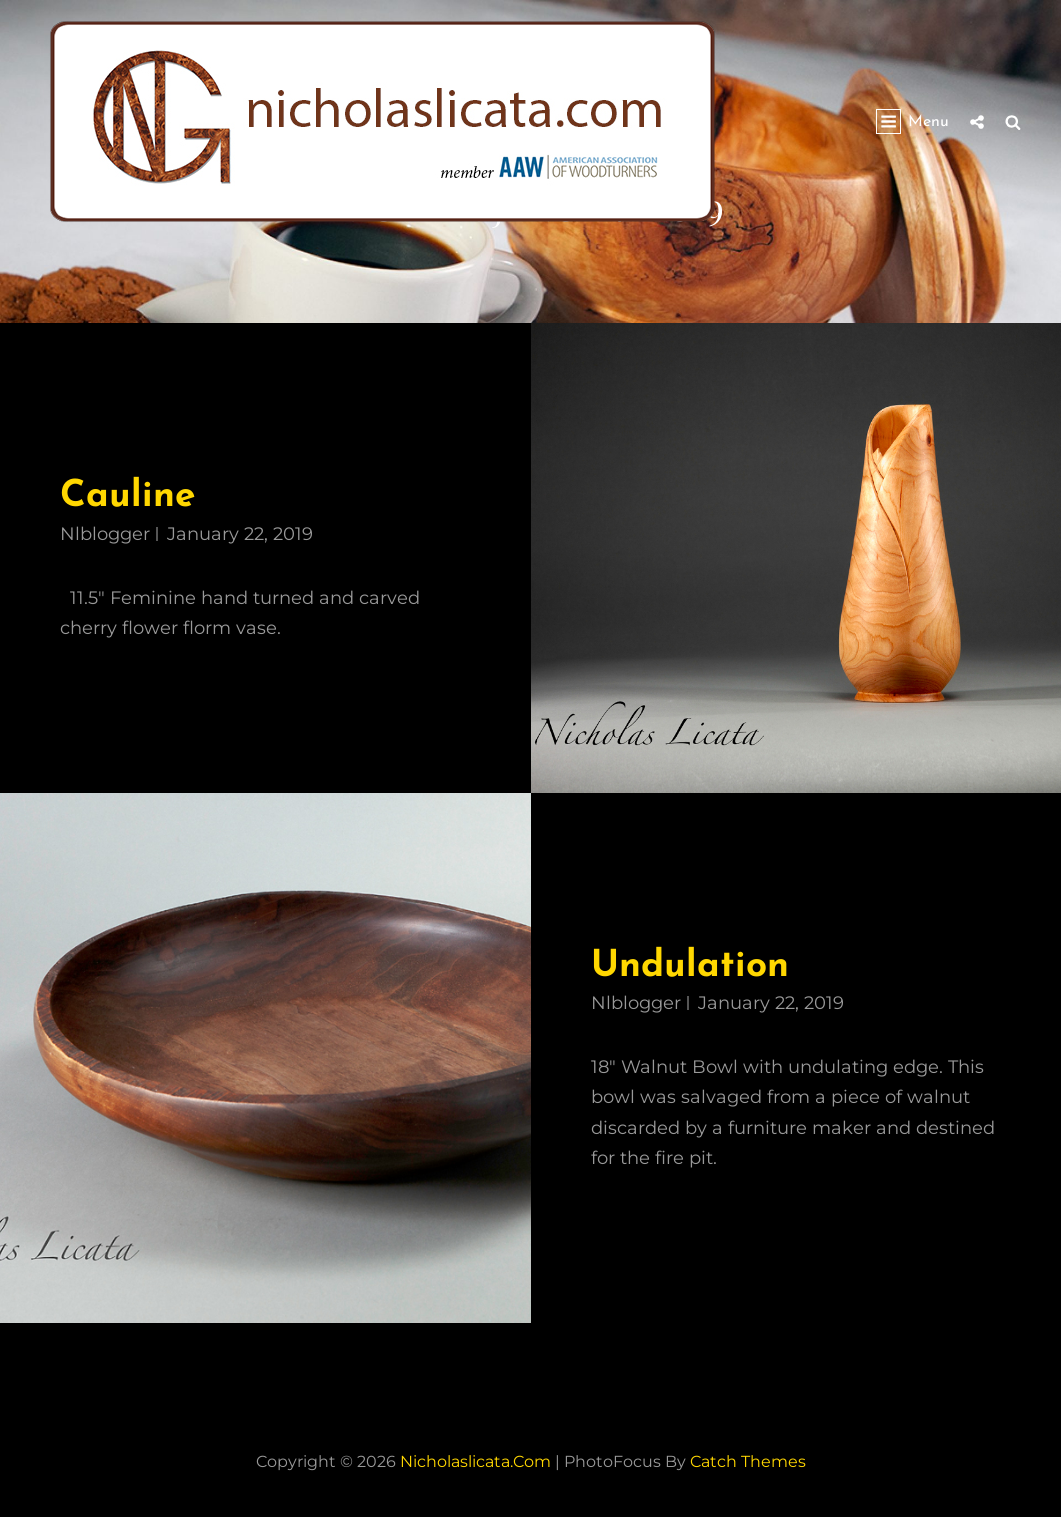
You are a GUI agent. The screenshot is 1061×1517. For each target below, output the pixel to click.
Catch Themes (748, 1461)
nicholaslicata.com (475, 1461)
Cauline (127, 496)
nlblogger (105, 534)
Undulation (690, 966)
